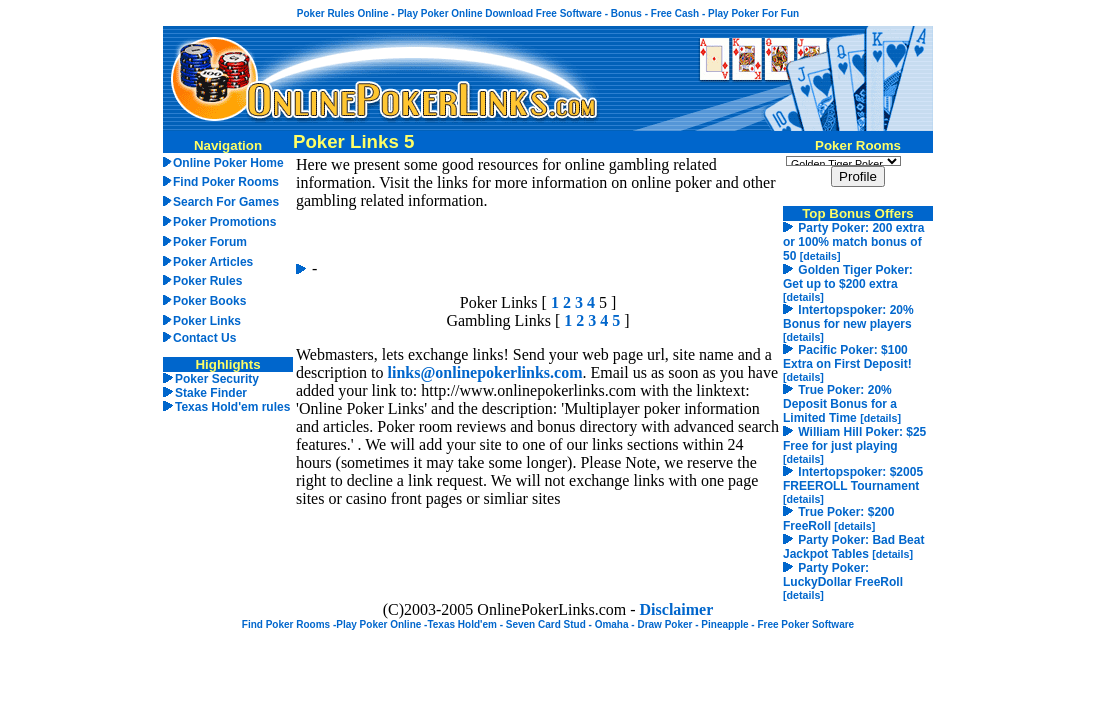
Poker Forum (210, 242)
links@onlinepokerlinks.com (485, 372)
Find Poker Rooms (226, 182)
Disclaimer (677, 609)
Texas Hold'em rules (232, 407)
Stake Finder (211, 393)
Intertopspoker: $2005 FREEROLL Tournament (853, 479)
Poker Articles (213, 262)
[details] (820, 256)
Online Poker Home (228, 163)
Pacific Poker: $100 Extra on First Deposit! (847, 357)
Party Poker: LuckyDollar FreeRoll (843, 575)
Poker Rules (207, 281)
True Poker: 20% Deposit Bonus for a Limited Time (840, 404)
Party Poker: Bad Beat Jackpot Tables (853, 547)
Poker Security (217, 379)
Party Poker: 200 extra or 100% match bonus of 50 (853, 242)
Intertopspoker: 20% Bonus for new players (848, 317)
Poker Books (209, 301)
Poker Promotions (224, 222)
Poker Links (207, 321)
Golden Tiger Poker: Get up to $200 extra (848, 277)
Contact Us (204, 338)
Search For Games (226, 202)
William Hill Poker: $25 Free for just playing (854, 439)
